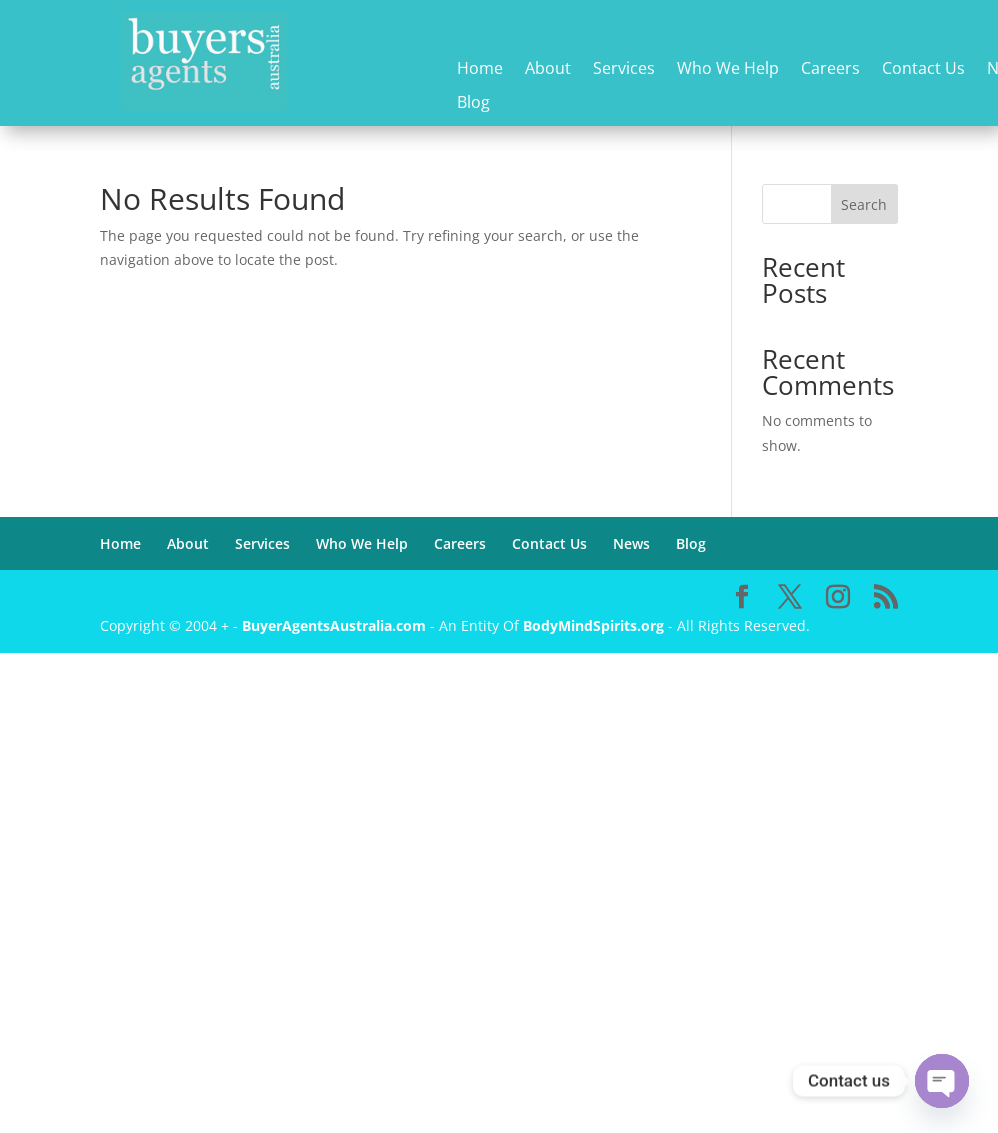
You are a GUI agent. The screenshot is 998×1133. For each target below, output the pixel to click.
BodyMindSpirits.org (593, 625)
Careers (830, 69)
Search (864, 204)
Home (480, 69)
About (548, 69)
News (631, 543)
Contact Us (923, 69)
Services (624, 69)
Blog (473, 103)
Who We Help (728, 69)
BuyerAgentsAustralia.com (336, 625)
